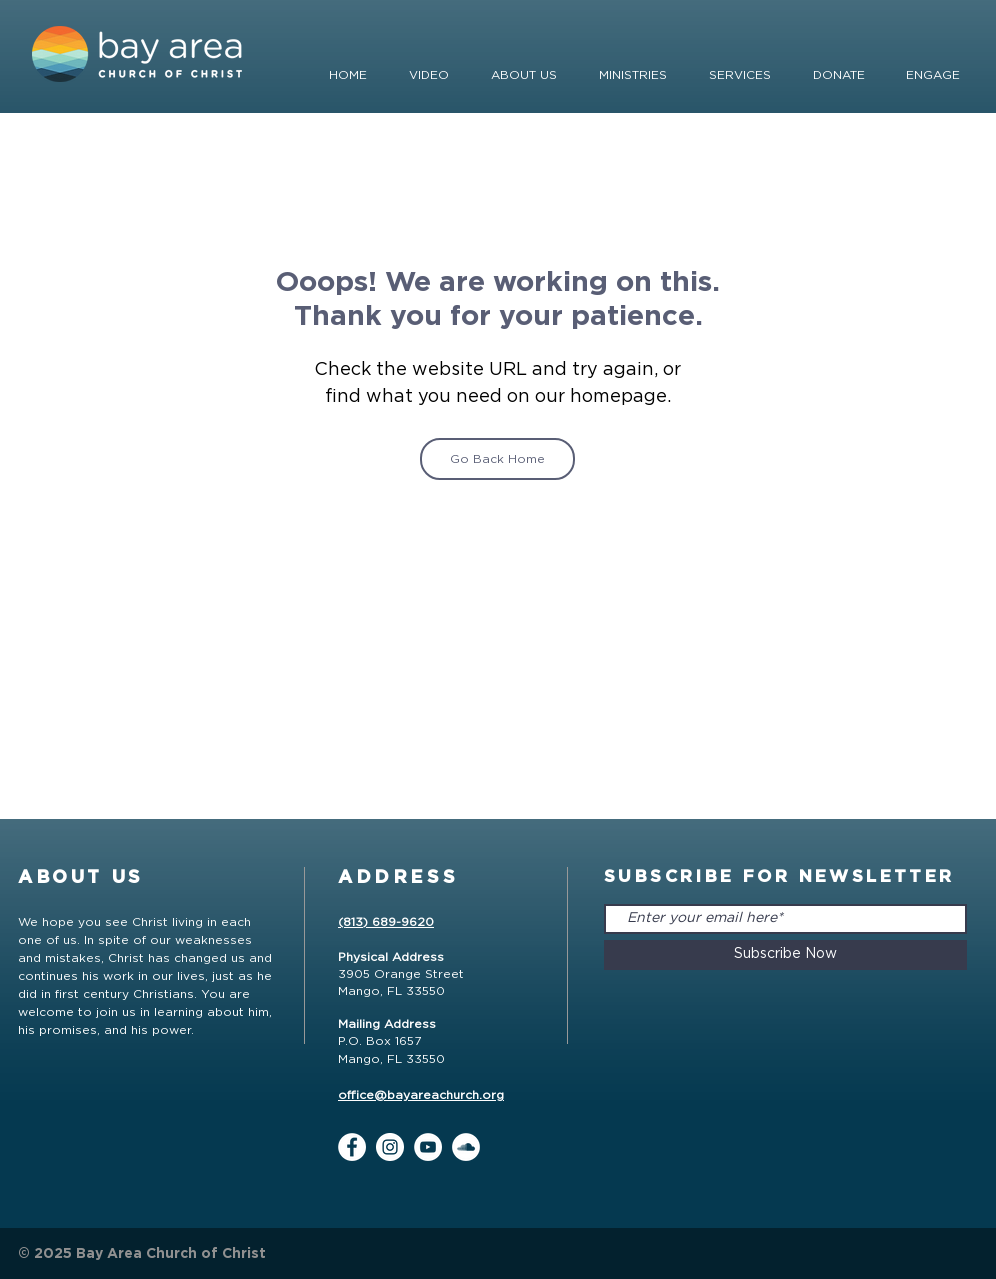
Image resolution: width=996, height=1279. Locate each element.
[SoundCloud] (466, 1147)
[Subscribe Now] (785, 955)
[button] (838, 75)
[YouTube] (428, 1147)
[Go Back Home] (497, 459)
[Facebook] (352, 1147)
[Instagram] (390, 1147)
